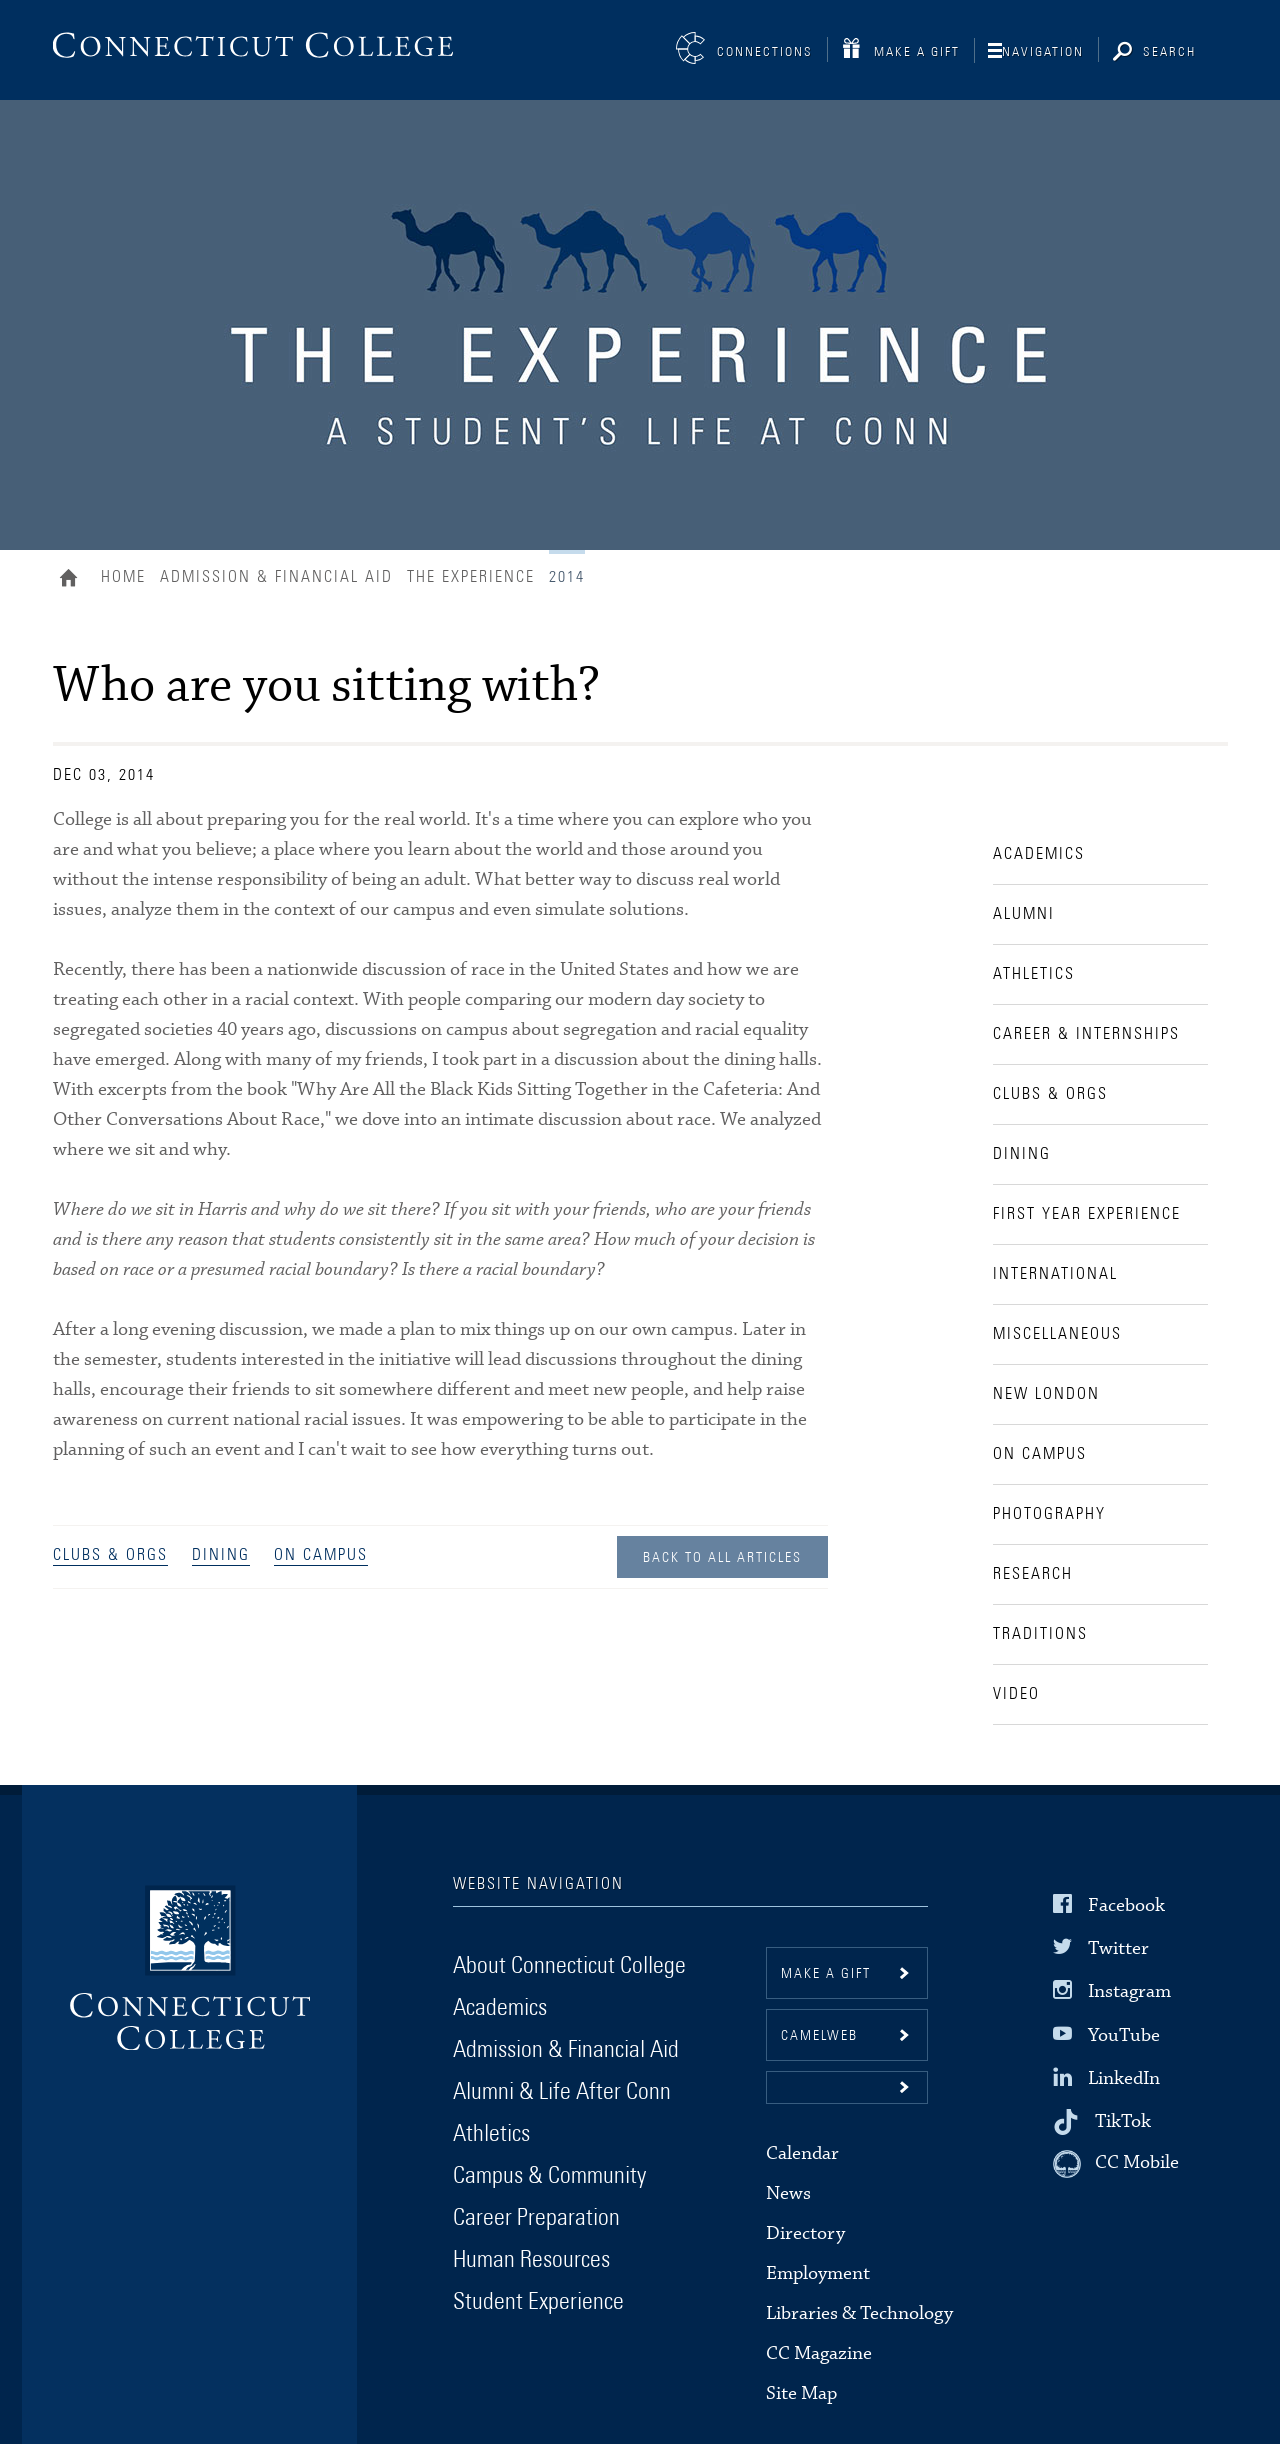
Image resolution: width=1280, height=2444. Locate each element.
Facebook (1126, 1905)
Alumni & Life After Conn (562, 2092)
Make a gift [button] (826, 1974)
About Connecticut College (569, 1966)
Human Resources (531, 2260)
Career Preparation (536, 2218)
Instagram (1129, 1991)
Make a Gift (917, 52)
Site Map (801, 2393)
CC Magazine (819, 2353)
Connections (765, 52)
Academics (500, 2008)
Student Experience (538, 2302)
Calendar (802, 2153)
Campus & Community (549, 2176)
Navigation (1043, 52)
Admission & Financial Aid (276, 577)
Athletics (491, 2134)
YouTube (1124, 2034)
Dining (221, 1555)
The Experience (471, 577)
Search (1169, 52)
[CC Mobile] (1116, 2164)
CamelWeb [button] (819, 2036)
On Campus (321, 1555)
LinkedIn (1124, 2078)
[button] (847, 2087)
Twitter (1118, 1948)
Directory (805, 2233)
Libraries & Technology (859, 2313)
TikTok (1123, 2121)
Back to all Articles (722, 1558)
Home (73, 580)
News (788, 2193)
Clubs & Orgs (110, 1555)
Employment (818, 2273)
